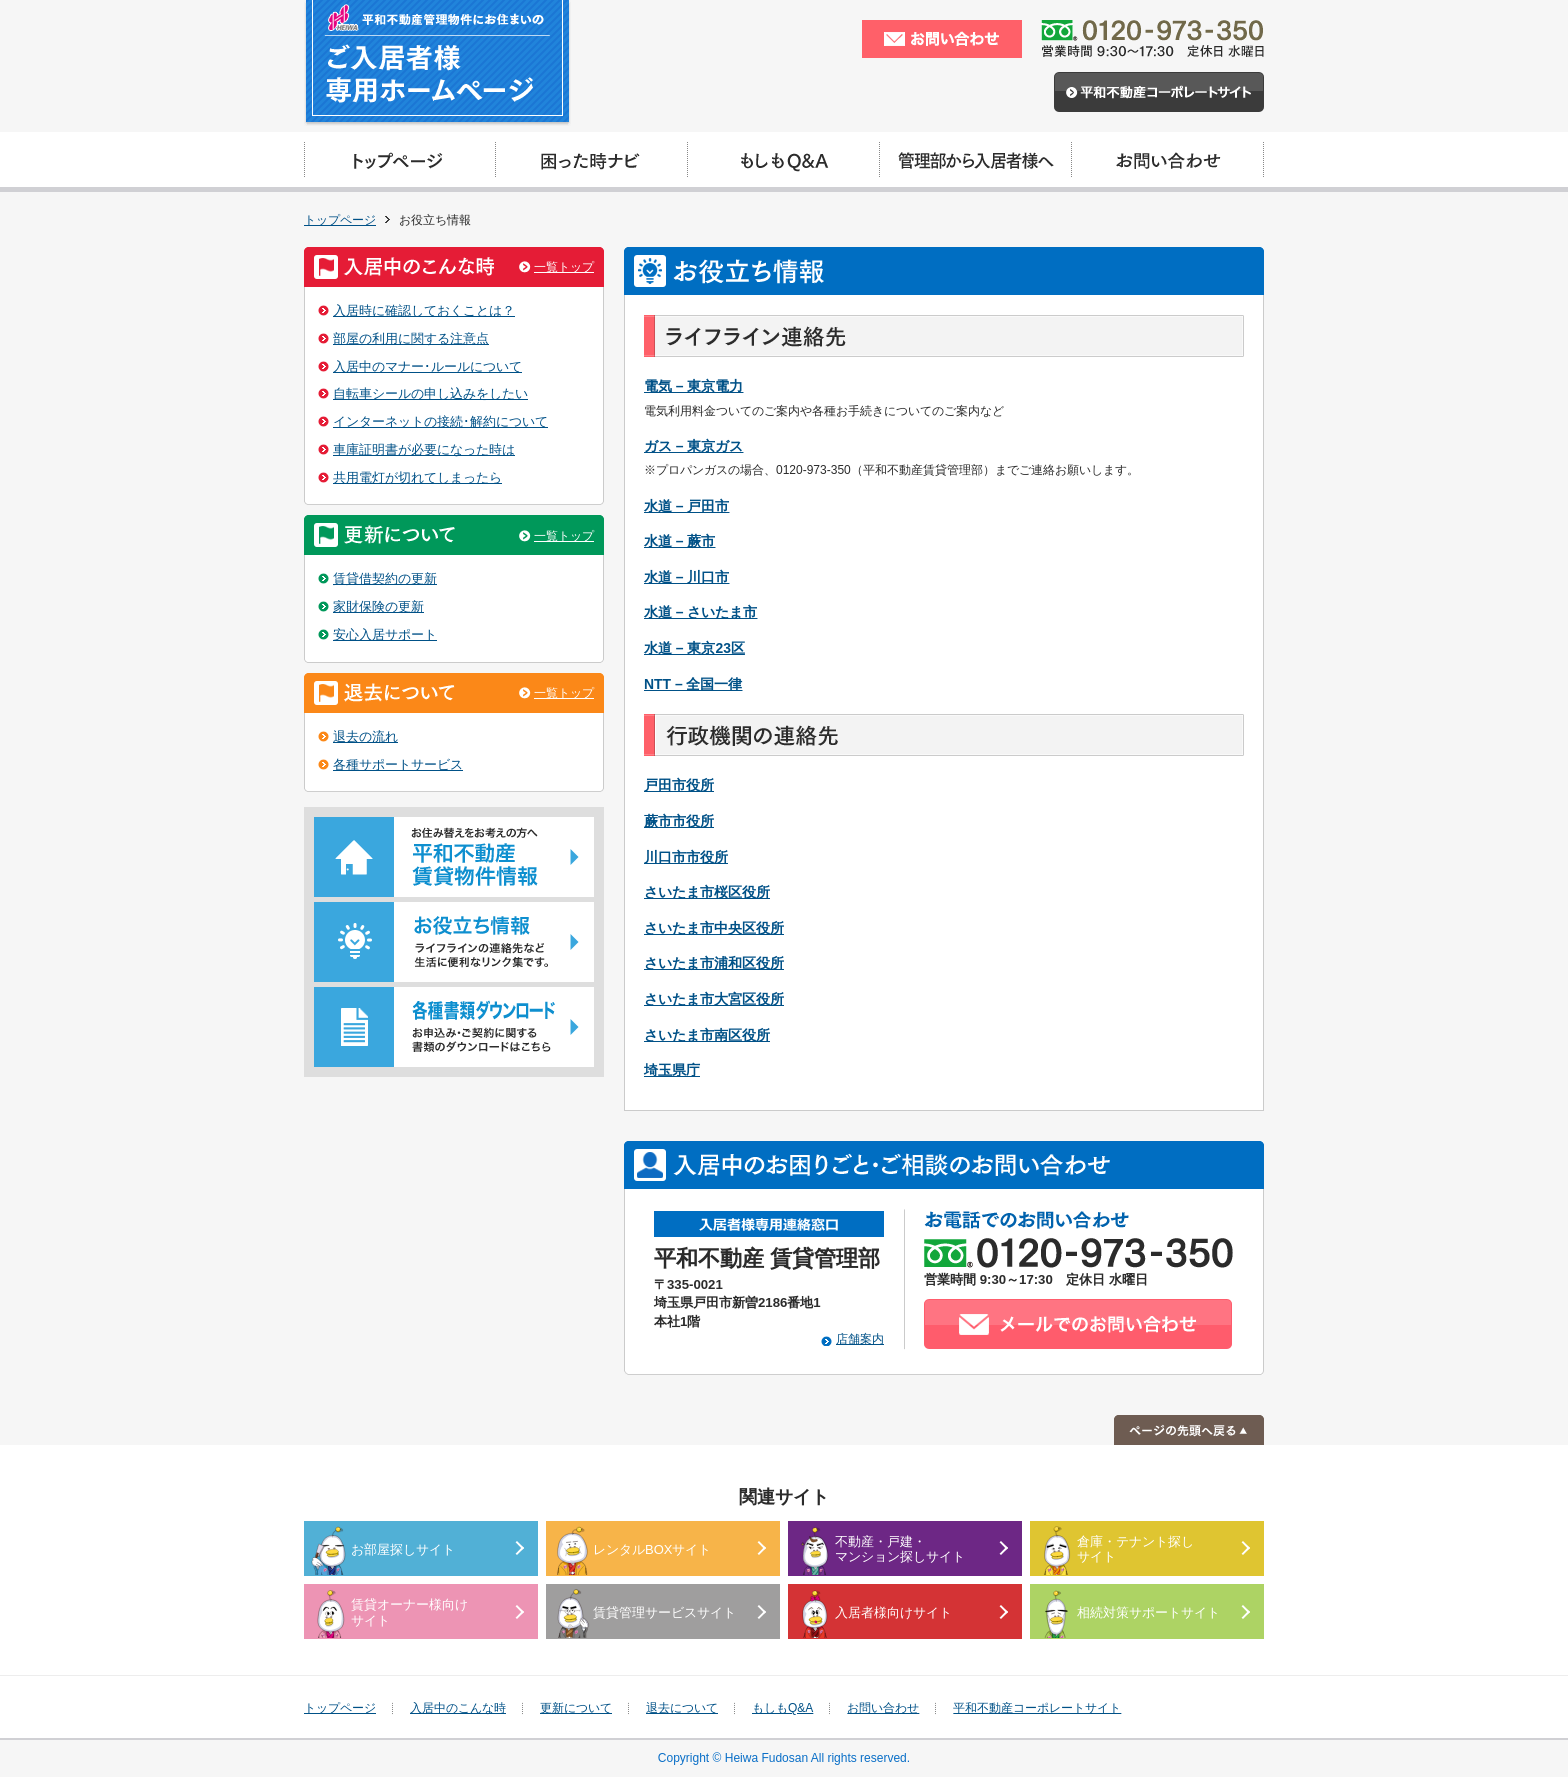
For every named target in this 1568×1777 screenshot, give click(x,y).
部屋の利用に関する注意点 (411, 338)
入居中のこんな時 (458, 1708)
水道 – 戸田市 (686, 506)
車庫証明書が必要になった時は (424, 449)
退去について (682, 1708)
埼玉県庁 (672, 1070)
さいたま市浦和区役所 (714, 963)
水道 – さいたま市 (700, 612)
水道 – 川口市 (686, 577)
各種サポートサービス (398, 764)
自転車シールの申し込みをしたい (430, 393)
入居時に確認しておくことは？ (424, 310)
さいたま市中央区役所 (714, 928)
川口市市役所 (686, 857)
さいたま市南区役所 (707, 1035)
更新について (576, 1708)
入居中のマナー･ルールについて (427, 366)
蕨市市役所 (679, 821)
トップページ (340, 220)
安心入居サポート (385, 634)
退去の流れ (365, 736)
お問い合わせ (883, 1708)
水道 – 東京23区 (694, 648)
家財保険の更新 (378, 606)
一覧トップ (564, 267)
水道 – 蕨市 (679, 541)
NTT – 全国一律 (693, 684)
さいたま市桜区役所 (707, 892)
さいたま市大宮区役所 (714, 999)
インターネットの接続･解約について (440, 421)
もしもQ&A (782, 1708)
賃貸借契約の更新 (385, 578)
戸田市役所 (679, 785)
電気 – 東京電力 (693, 386)
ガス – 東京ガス (693, 446)
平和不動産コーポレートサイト (1037, 1708)
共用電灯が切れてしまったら (417, 477)
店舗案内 (860, 1339)
